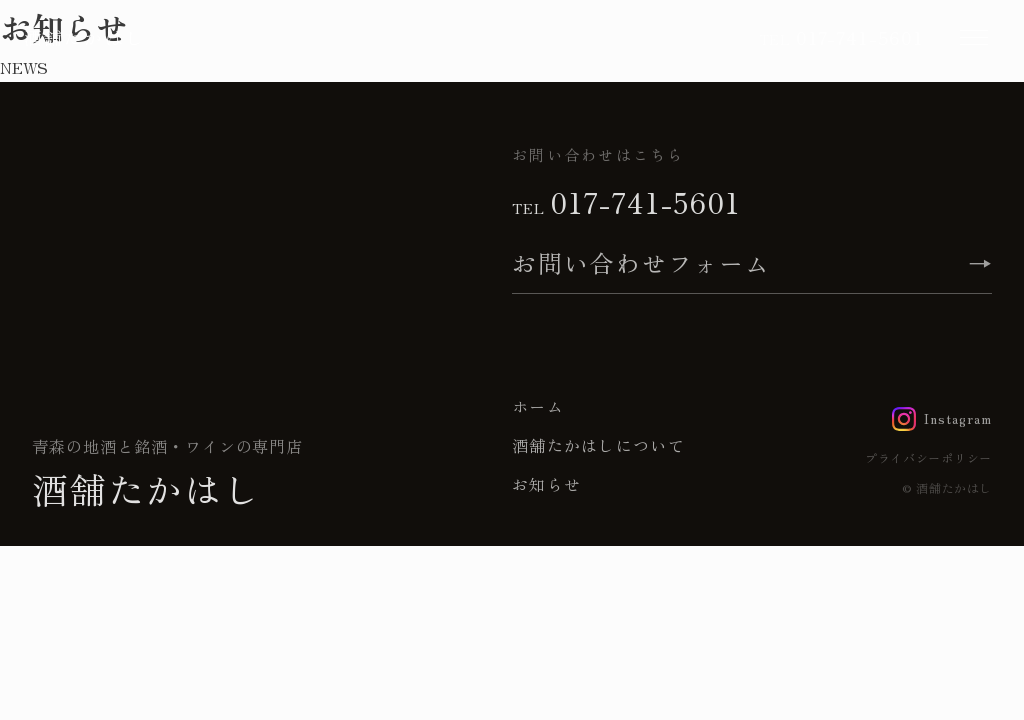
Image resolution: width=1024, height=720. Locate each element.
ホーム (538, 406)
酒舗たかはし (84, 37)
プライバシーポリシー (928, 457)
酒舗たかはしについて (598, 445)
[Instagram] (942, 419)
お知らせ (546, 484)
